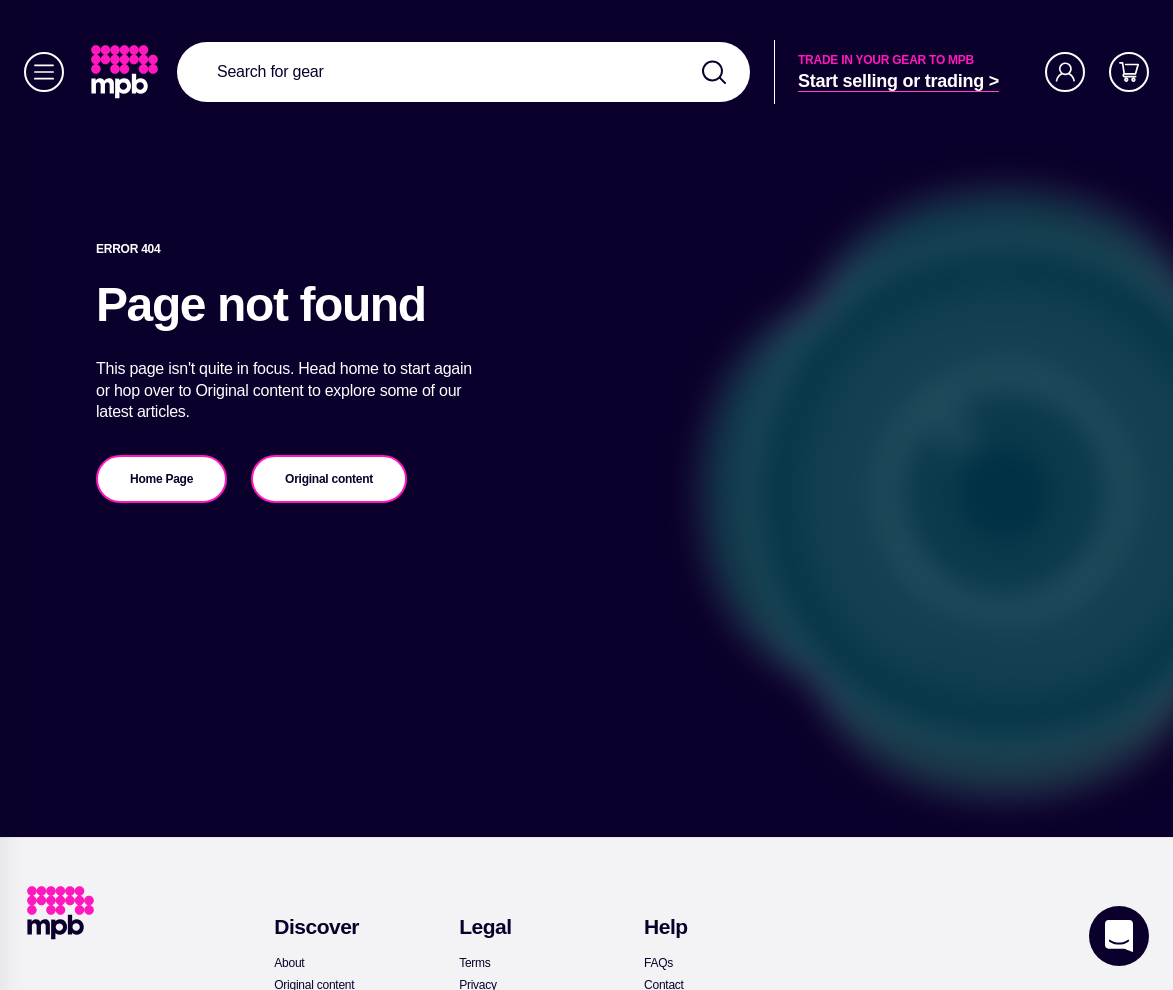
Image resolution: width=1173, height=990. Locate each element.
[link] (126, 72)
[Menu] (44, 72)
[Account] (1065, 72)
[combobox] (463, 72)
